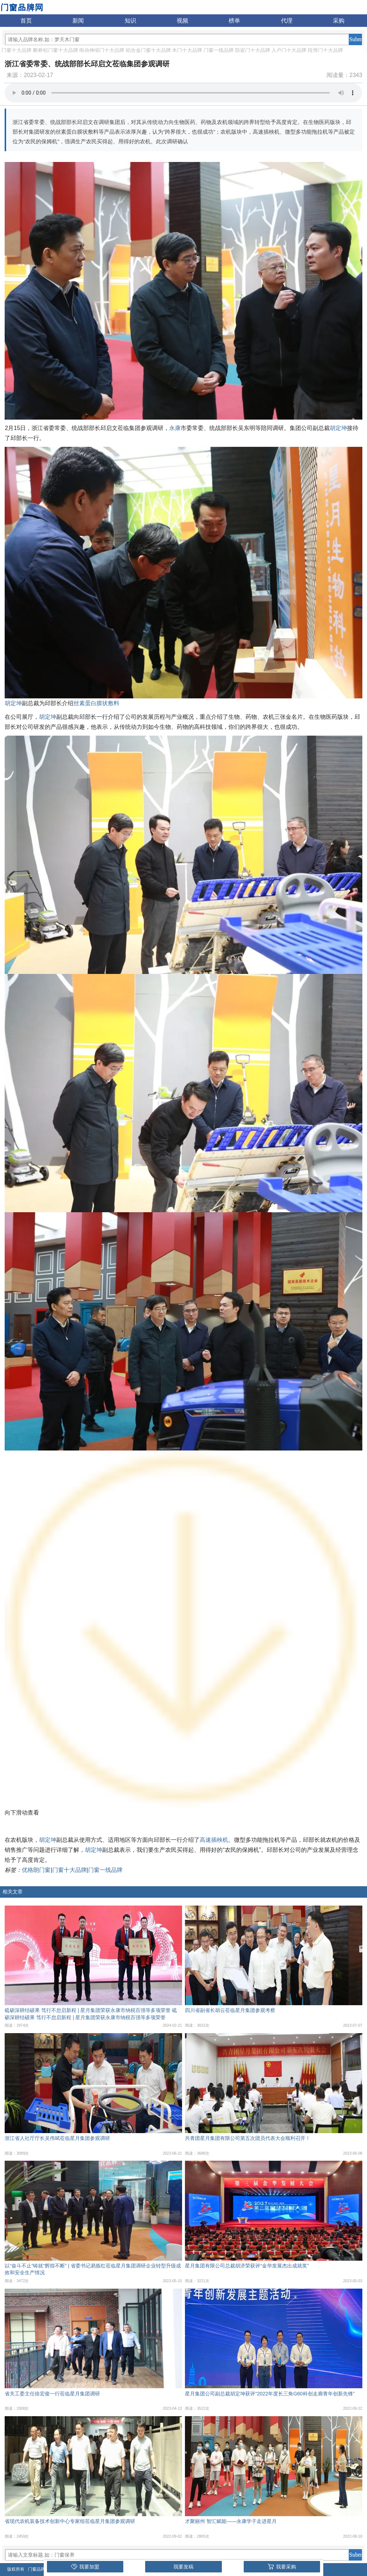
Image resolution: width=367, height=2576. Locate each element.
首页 (26, 21)
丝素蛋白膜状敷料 (96, 703)
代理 (286, 21)
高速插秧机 (214, 1840)
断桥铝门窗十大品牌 (55, 50)
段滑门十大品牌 (325, 50)
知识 (130, 21)
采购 (338, 21)
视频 (182, 21)
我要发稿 (183, 2567)
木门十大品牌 (187, 50)
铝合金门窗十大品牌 (148, 50)
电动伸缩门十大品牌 (101, 50)
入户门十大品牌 (288, 50)
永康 (175, 428)
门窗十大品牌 (16, 50)
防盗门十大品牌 (252, 50)
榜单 (234, 21)
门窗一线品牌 (219, 50)
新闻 (78, 21)
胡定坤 (338, 428)
